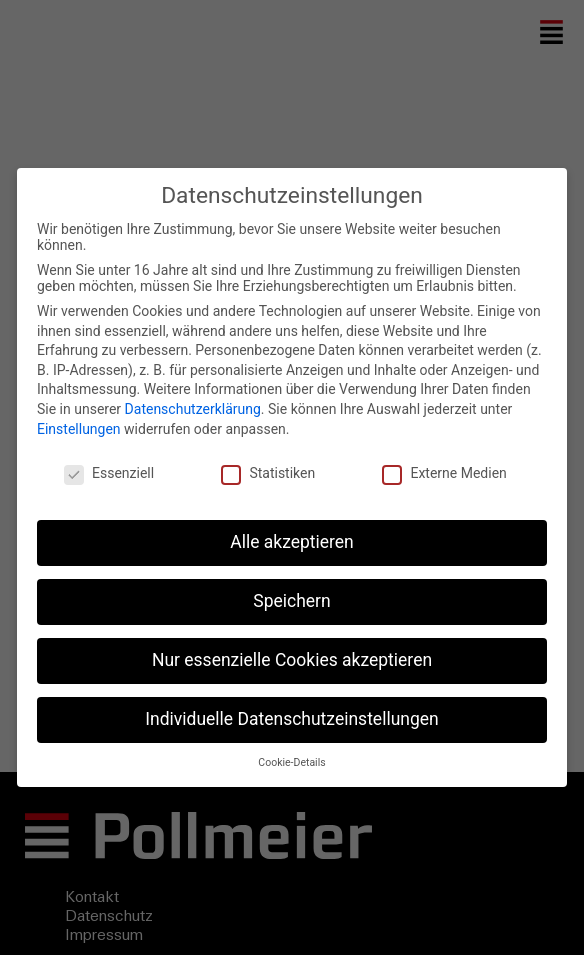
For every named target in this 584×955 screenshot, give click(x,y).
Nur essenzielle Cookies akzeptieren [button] (292, 660)
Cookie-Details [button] (291, 762)
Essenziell (109, 473)
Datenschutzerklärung (193, 409)
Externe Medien (444, 473)
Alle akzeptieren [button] (292, 542)
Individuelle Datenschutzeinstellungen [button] (291, 719)
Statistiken (268, 473)
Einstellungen (79, 429)
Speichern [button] (291, 601)
